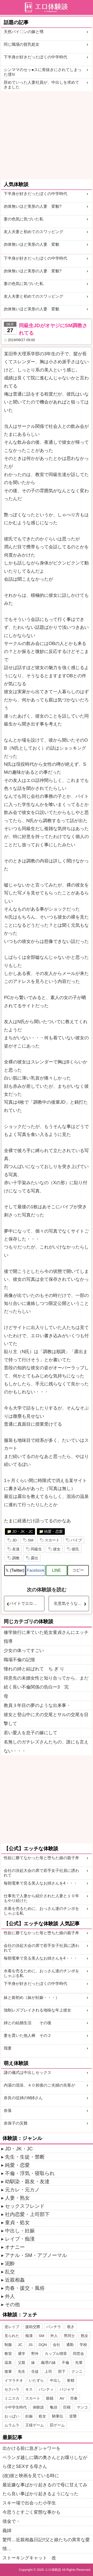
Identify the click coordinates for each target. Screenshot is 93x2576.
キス (29, 2389)
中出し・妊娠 (20, 2230)
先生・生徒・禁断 (25, 2157)
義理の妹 (48, 2362)
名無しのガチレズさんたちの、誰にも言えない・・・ (46, 1746)
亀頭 (53, 2407)
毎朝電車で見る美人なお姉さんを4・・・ (40, 1883)
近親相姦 (15, 2280)
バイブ (76, 1540)
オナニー (15, 2247)
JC (20, 2344)
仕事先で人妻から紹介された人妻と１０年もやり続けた (41, 1898)
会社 (56, 2344)
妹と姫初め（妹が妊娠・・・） (31, 1997)
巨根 (67, 2407)
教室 (8, 2353)
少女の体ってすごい (24, 1650)
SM (30, 1540)
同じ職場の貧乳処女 (21, 44)
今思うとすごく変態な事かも (31, 2512)
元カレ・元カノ (22, 2189)
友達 (16, 1549)
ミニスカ (11, 2398)
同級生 (36, 1549)
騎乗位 (57, 2416)
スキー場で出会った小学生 (29, 2502)
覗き (70, 2327)
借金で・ (11, 2521)
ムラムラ (11, 2425)
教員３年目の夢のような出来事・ (37, 1705)
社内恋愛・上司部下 (27, 2214)
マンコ (82, 2407)
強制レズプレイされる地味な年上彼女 (37, 2010)
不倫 (65, 2362)
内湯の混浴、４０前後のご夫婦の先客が (39, 2085)
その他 (12, 2304)
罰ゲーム (57, 2425)
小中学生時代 (15, 2407)
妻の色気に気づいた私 (23, 219)
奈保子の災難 (16, 2123)
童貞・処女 (17, 2222)
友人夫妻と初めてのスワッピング (33, 232)
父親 (21, 2362)
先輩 (79, 2362)
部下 (61, 2371)
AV (62, 2398)
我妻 (8, 2048)
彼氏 (75, 1549)
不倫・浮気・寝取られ (30, 2173)
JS (30, 2344)
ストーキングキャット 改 (29, 2557)
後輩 (8, 2371)
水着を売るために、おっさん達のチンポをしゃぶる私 (41, 1910)
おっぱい (11, 2416)
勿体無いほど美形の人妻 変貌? (33, 206)
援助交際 (32, 2327)
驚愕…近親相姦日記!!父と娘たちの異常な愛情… (46, 2544)
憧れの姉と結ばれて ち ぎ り (34, 1668)
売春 (74, 2398)
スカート (52, 1540)
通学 (21, 2353)
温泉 (8, 2362)
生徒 (35, 2371)
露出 (34, 1558)
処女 (42, 2416)
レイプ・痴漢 (20, 2239)
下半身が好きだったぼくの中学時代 (35, 57)
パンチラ (53, 2327)
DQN (43, 2344)
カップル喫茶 (56, 2353)
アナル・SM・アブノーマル (36, 2255)
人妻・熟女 (17, 2198)
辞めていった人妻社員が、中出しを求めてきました (41, 84)
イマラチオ (13, 2380)
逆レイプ (11, 2327)
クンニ (77, 2371)
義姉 (6, 2530)
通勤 (70, 2344)
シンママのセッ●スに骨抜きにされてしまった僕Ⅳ (43, 72)
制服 (8, 2344)
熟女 (84, 2336)
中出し (55, 2380)
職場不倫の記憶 (19, 1659)
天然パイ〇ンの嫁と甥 (23, 32)
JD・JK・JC (22, 1531)
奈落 (8, 2110)
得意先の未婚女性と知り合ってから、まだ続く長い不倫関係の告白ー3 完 (46, 1683)
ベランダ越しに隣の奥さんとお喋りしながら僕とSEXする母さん (44, 2462)
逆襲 (73, 2416)
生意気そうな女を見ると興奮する (71, 1603)
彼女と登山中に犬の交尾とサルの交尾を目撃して (46, 1719)
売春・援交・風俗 (25, 2288)
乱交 (10, 2271)
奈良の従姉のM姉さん (23, 2098)
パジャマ (67, 2389)
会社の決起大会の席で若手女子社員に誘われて (41, 1872)
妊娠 (29, 2416)
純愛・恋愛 (53, 1531)
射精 (70, 2380)
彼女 (57, 1549)
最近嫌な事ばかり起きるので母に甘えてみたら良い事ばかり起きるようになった (44, 2489)
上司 (48, 2371)
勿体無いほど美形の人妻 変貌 (31, 244)
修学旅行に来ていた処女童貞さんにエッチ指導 (46, 1637)
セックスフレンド (25, 2206)
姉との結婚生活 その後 (27, 2023)
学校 (83, 2344)
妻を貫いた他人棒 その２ (27, 2035)
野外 (35, 2353)
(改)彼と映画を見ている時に (30, 2475)
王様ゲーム (34, 2425)
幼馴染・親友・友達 (27, 2181)
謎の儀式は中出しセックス (27, 2072)
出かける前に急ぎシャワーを (31, 2448)
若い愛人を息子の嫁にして (30, 1732)
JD (14, 1540)
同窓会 (78, 2353)
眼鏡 (50, 2398)
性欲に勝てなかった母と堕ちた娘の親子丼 (41, 1858)
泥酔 (10, 2263)
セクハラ (11, 2389)
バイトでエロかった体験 (26, 1603)
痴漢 (29, 2336)
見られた (11, 2336)
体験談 (38, 2407)
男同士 (69, 2336)
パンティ (46, 2389)
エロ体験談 (53, 2570)
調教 (16, 1558)
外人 (10, 2296)
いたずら (36, 2380)
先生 (21, 2371)
